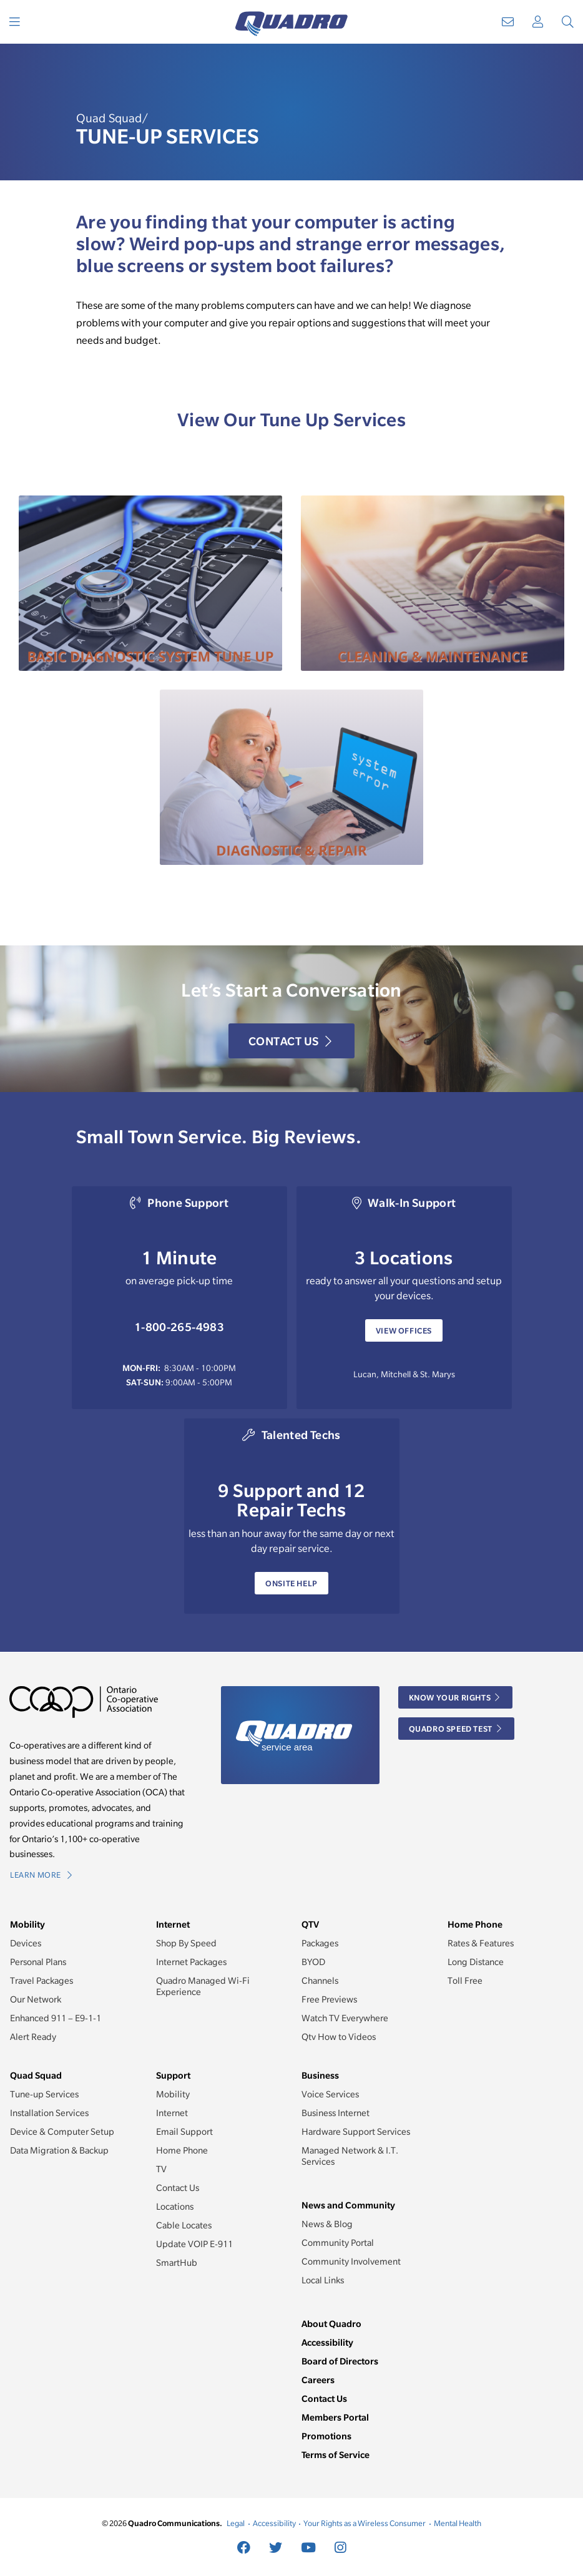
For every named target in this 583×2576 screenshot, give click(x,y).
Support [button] (173, 2075)
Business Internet (335, 2113)
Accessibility (327, 2342)
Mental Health (457, 2523)
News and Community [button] (348, 2205)
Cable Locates (184, 2225)
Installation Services (49, 2113)
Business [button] (320, 2075)
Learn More (41, 1875)
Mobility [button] (27, 1924)
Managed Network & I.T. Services (349, 2156)
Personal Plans (38, 1962)
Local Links (322, 2280)
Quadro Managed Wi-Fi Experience (203, 1986)
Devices (25, 1943)
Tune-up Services (44, 2094)
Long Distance (476, 1962)
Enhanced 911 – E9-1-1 (55, 2018)
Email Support (184, 2132)
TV (161, 2169)
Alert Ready (33, 2037)
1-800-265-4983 (179, 1327)
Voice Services (330, 2094)
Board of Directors (339, 2361)
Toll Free (465, 1981)
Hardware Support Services (355, 2132)
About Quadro (331, 2323)
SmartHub (176, 2263)
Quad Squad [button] (36, 2075)
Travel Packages (41, 1981)
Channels (319, 1981)
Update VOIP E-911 (194, 2244)
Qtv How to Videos (338, 2037)
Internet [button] (173, 1924)
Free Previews (329, 1999)
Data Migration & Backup (59, 2150)
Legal (236, 2523)
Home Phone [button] (475, 1924)
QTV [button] (310, 1924)
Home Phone (182, 2150)
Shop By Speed (186, 1943)
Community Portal (337, 2243)
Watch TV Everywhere (344, 2018)
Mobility (173, 2094)
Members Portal (335, 2417)
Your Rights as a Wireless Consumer (364, 2523)
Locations (175, 2207)
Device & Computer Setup (62, 2132)
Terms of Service (335, 2454)
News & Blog (327, 2224)
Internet (172, 2113)
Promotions (326, 2436)
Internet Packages (191, 1962)
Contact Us (290, 1041)
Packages (319, 1943)
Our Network (35, 1999)
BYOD (313, 1962)
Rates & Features (481, 1943)
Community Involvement (351, 2261)
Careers (318, 2379)
